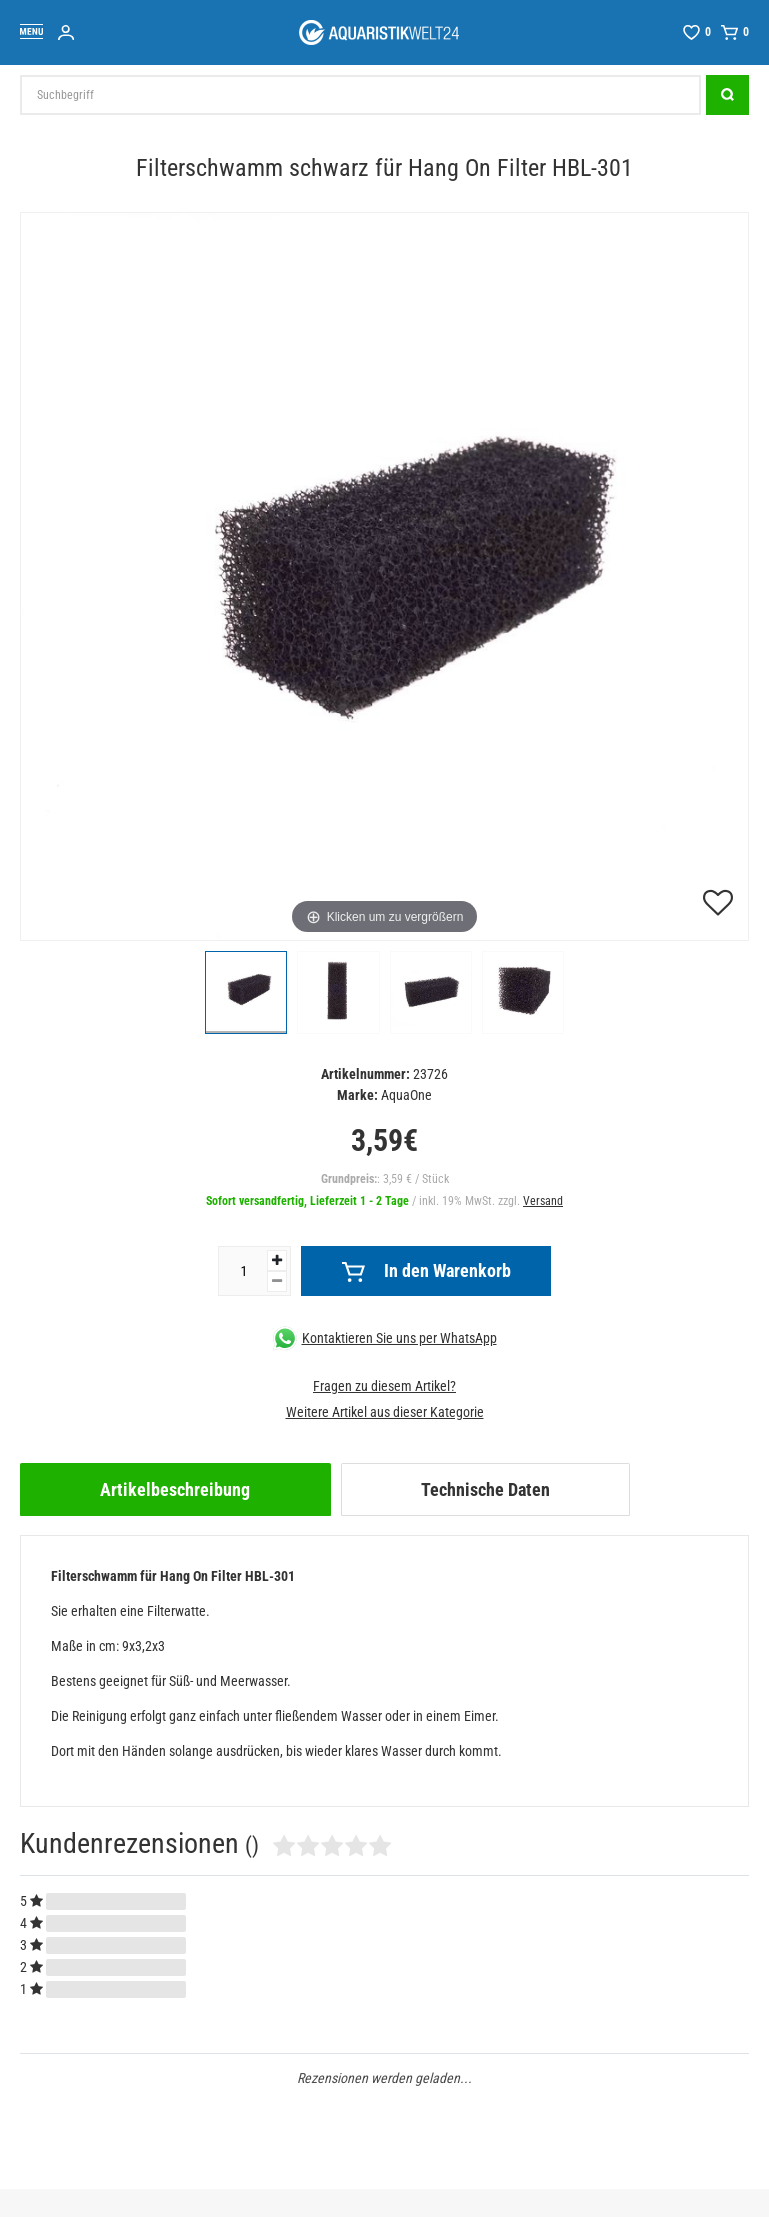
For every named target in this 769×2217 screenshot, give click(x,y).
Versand (543, 1201)
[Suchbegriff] (360, 95)
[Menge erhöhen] (277, 1260)
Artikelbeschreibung (175, 1489)
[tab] (175, 1489)
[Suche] (727, 95)
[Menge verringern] (277, 1281)
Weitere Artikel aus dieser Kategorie (385, 1412)
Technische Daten (485, 1489)
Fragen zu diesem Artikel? (384, 1386)
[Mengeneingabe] (243, 1271)
